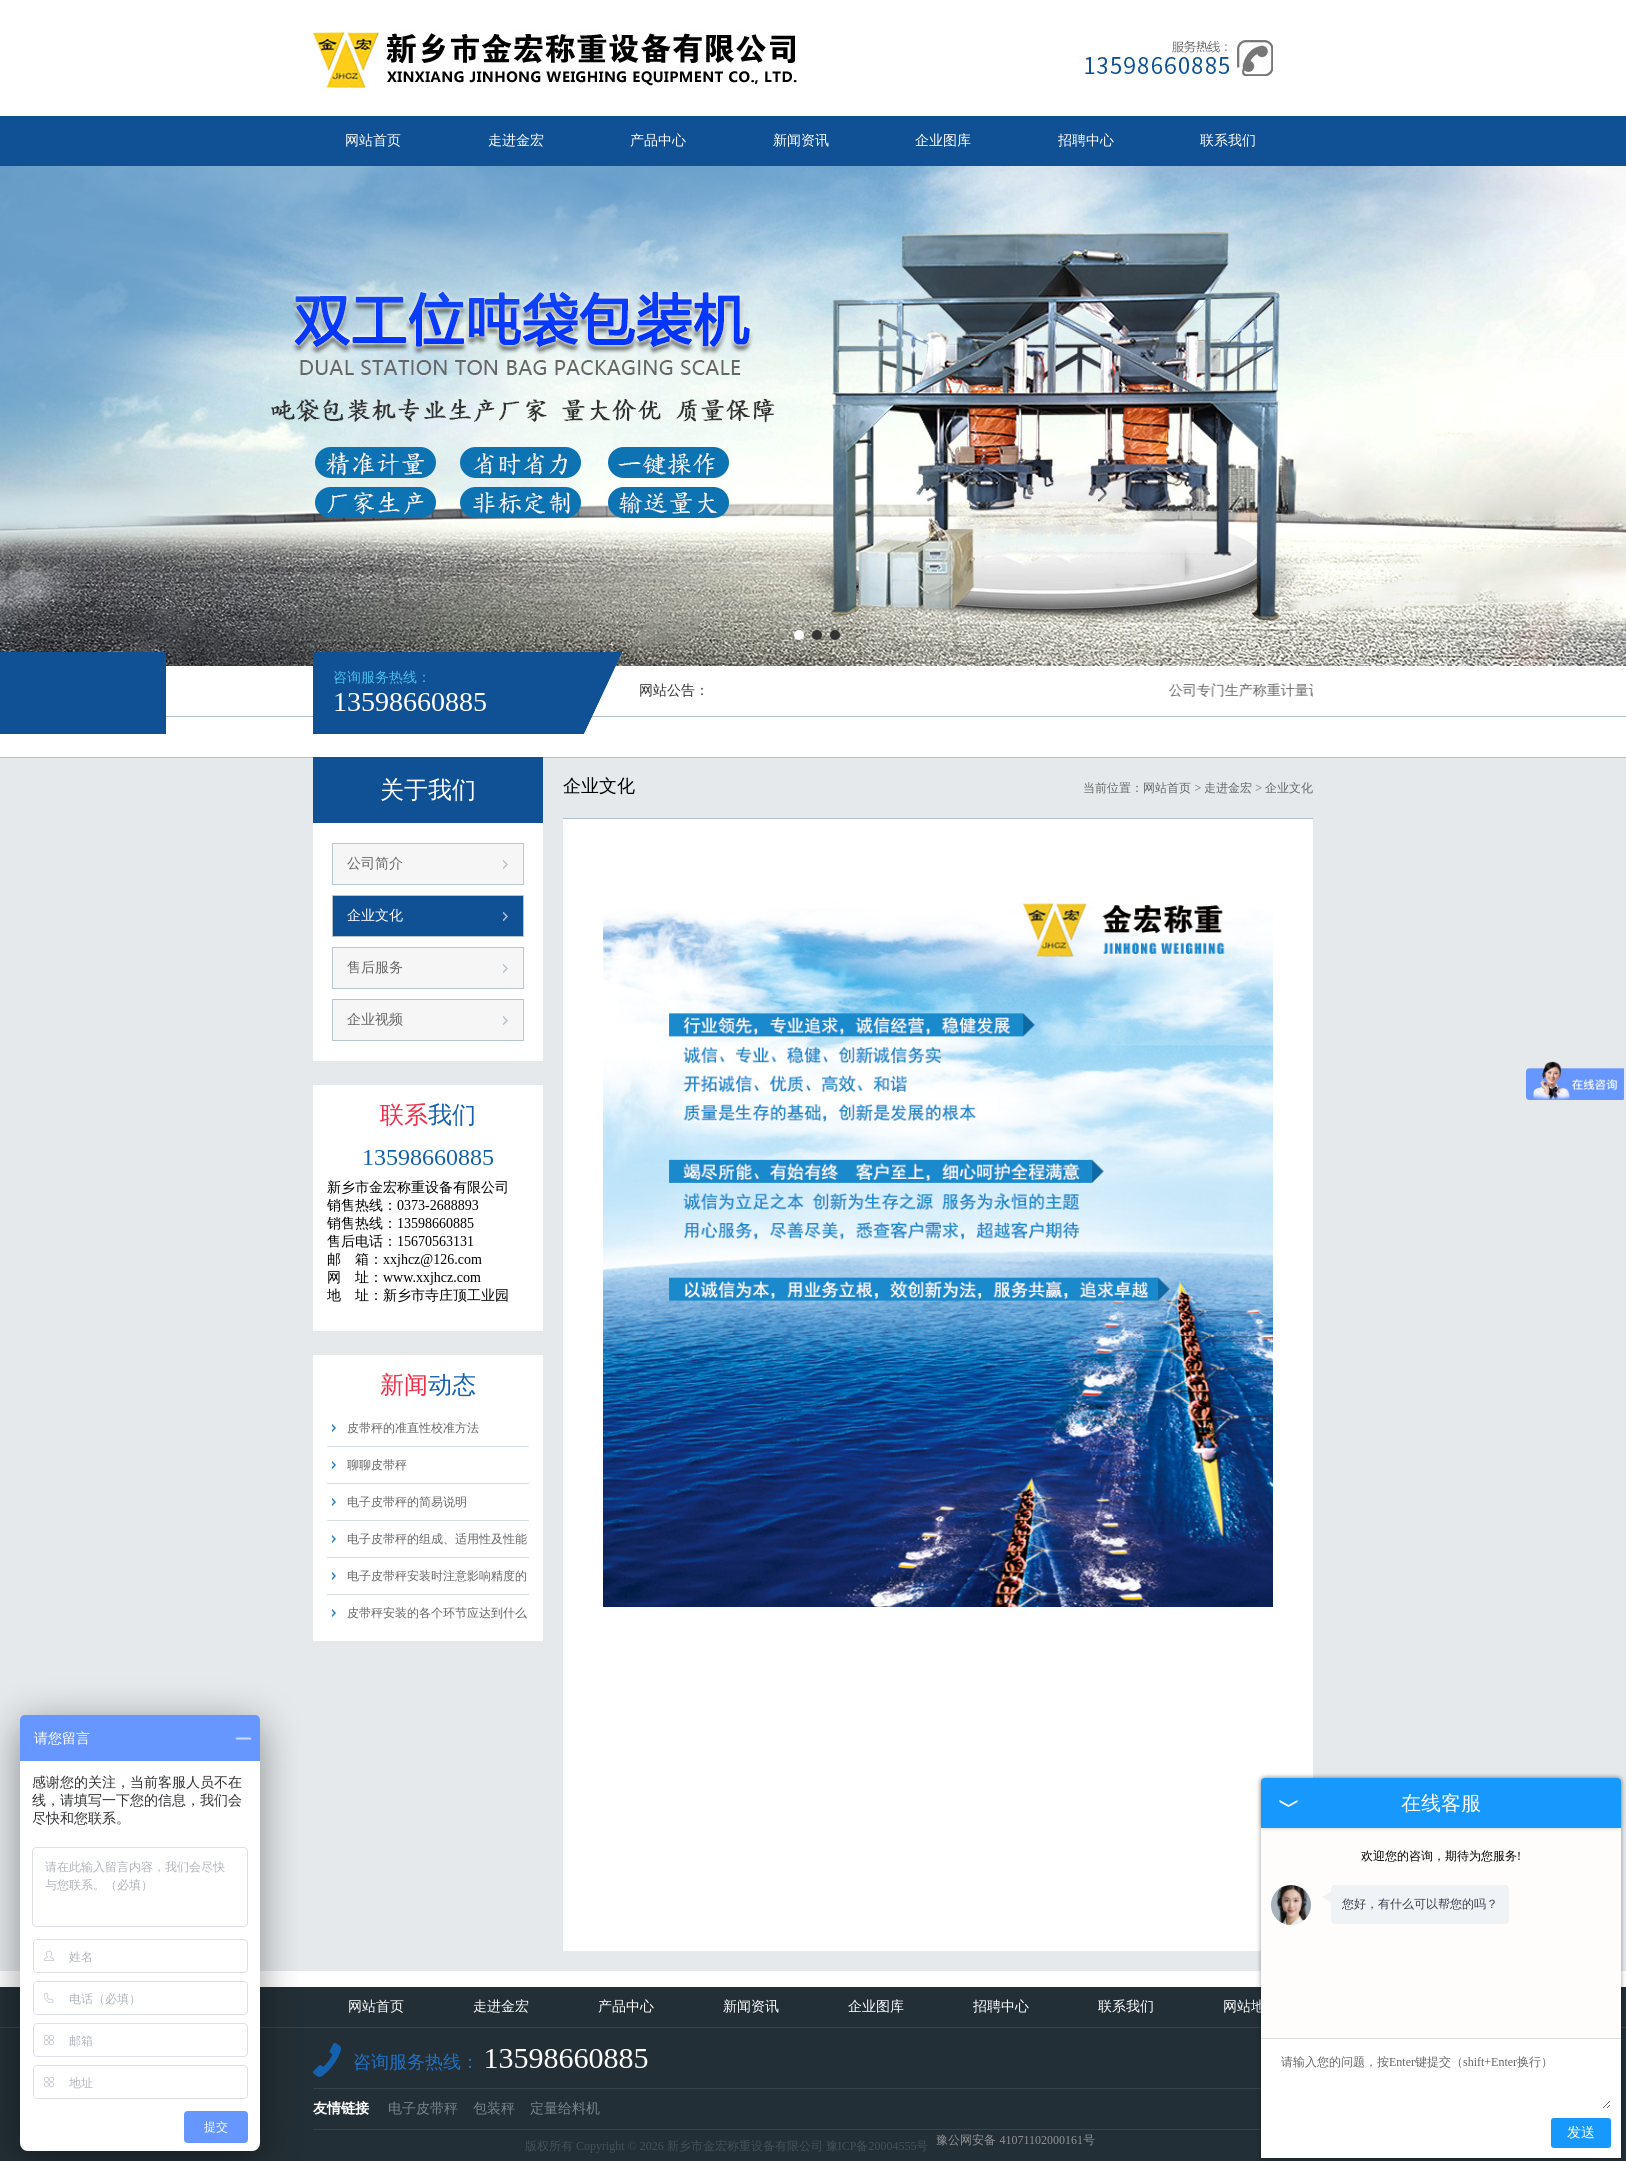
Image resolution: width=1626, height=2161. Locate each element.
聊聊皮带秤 (377, 1465)
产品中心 (658, 140)
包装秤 (494, 2108)
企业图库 (943, 140)
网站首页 (373, 140)
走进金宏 (516, 140)
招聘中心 (1086, 140)
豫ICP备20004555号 (877, 2146)
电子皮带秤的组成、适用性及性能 (437, 1539)
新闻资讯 (801, 140)
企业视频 (375, 1019)
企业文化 (375, 915)
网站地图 (1251, 2006)
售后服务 (375, 967)
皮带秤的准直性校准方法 (413, 1428)
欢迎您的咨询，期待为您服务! (1441, 1856)
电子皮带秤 (423, 2108)
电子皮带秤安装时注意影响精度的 (437, 1576)
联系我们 (1228, 140)
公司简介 (375, 863)
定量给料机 (565, 2108)
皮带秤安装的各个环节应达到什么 (437, 1613)
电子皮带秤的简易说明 (407, 1502)
